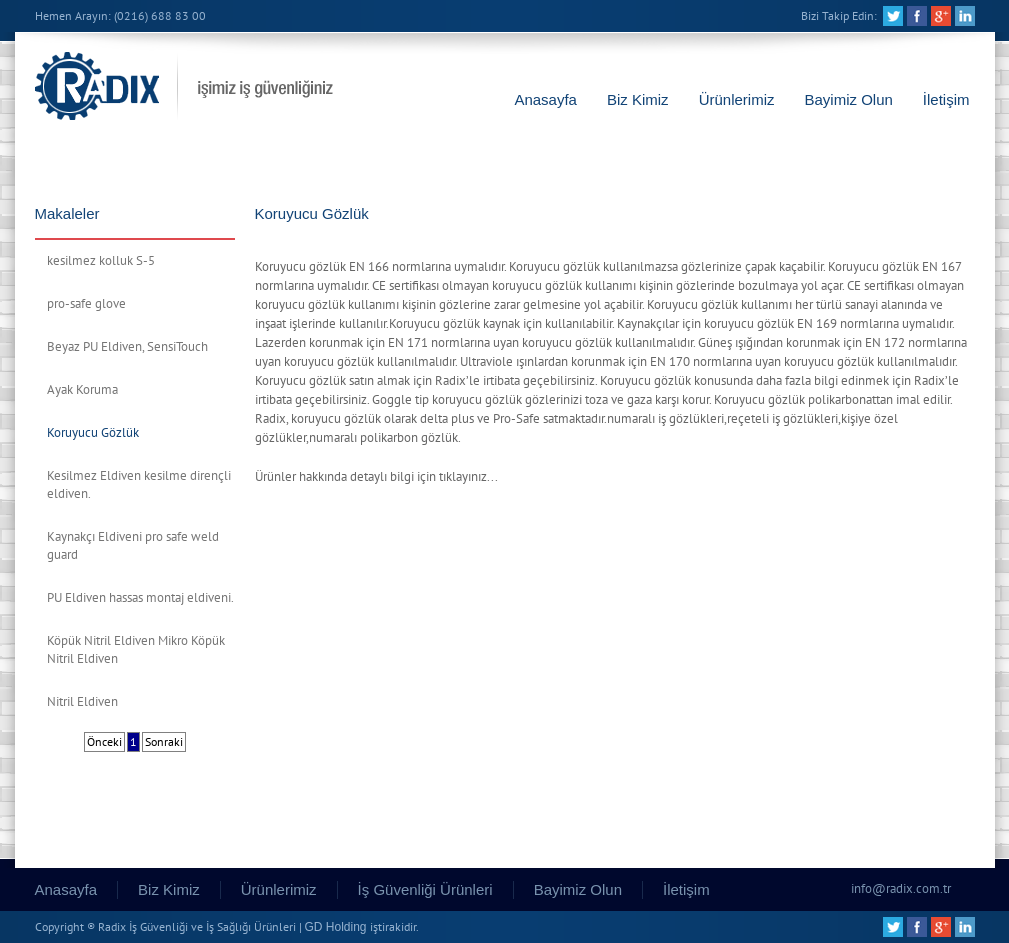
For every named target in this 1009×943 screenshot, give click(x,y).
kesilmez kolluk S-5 (101, 261)
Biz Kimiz (638, 99)
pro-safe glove (86, 304)
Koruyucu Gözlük (93, 433)
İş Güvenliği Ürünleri (425, 889)
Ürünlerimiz (737, 99)
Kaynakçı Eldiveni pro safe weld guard (133, 546)
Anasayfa (545, 99)
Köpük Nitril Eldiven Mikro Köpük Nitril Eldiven (136, 650)
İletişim (946, 99)
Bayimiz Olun (848, 99)
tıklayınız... (468, 477)
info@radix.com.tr (901, 889)
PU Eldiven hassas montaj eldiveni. (140, 598)
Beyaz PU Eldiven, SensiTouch (127, 347)
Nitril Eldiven (82, 702)
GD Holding (336, 927)
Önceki (104, 742)
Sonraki (164, 742)
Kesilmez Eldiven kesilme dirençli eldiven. (139, 485)
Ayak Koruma (82, 390)
